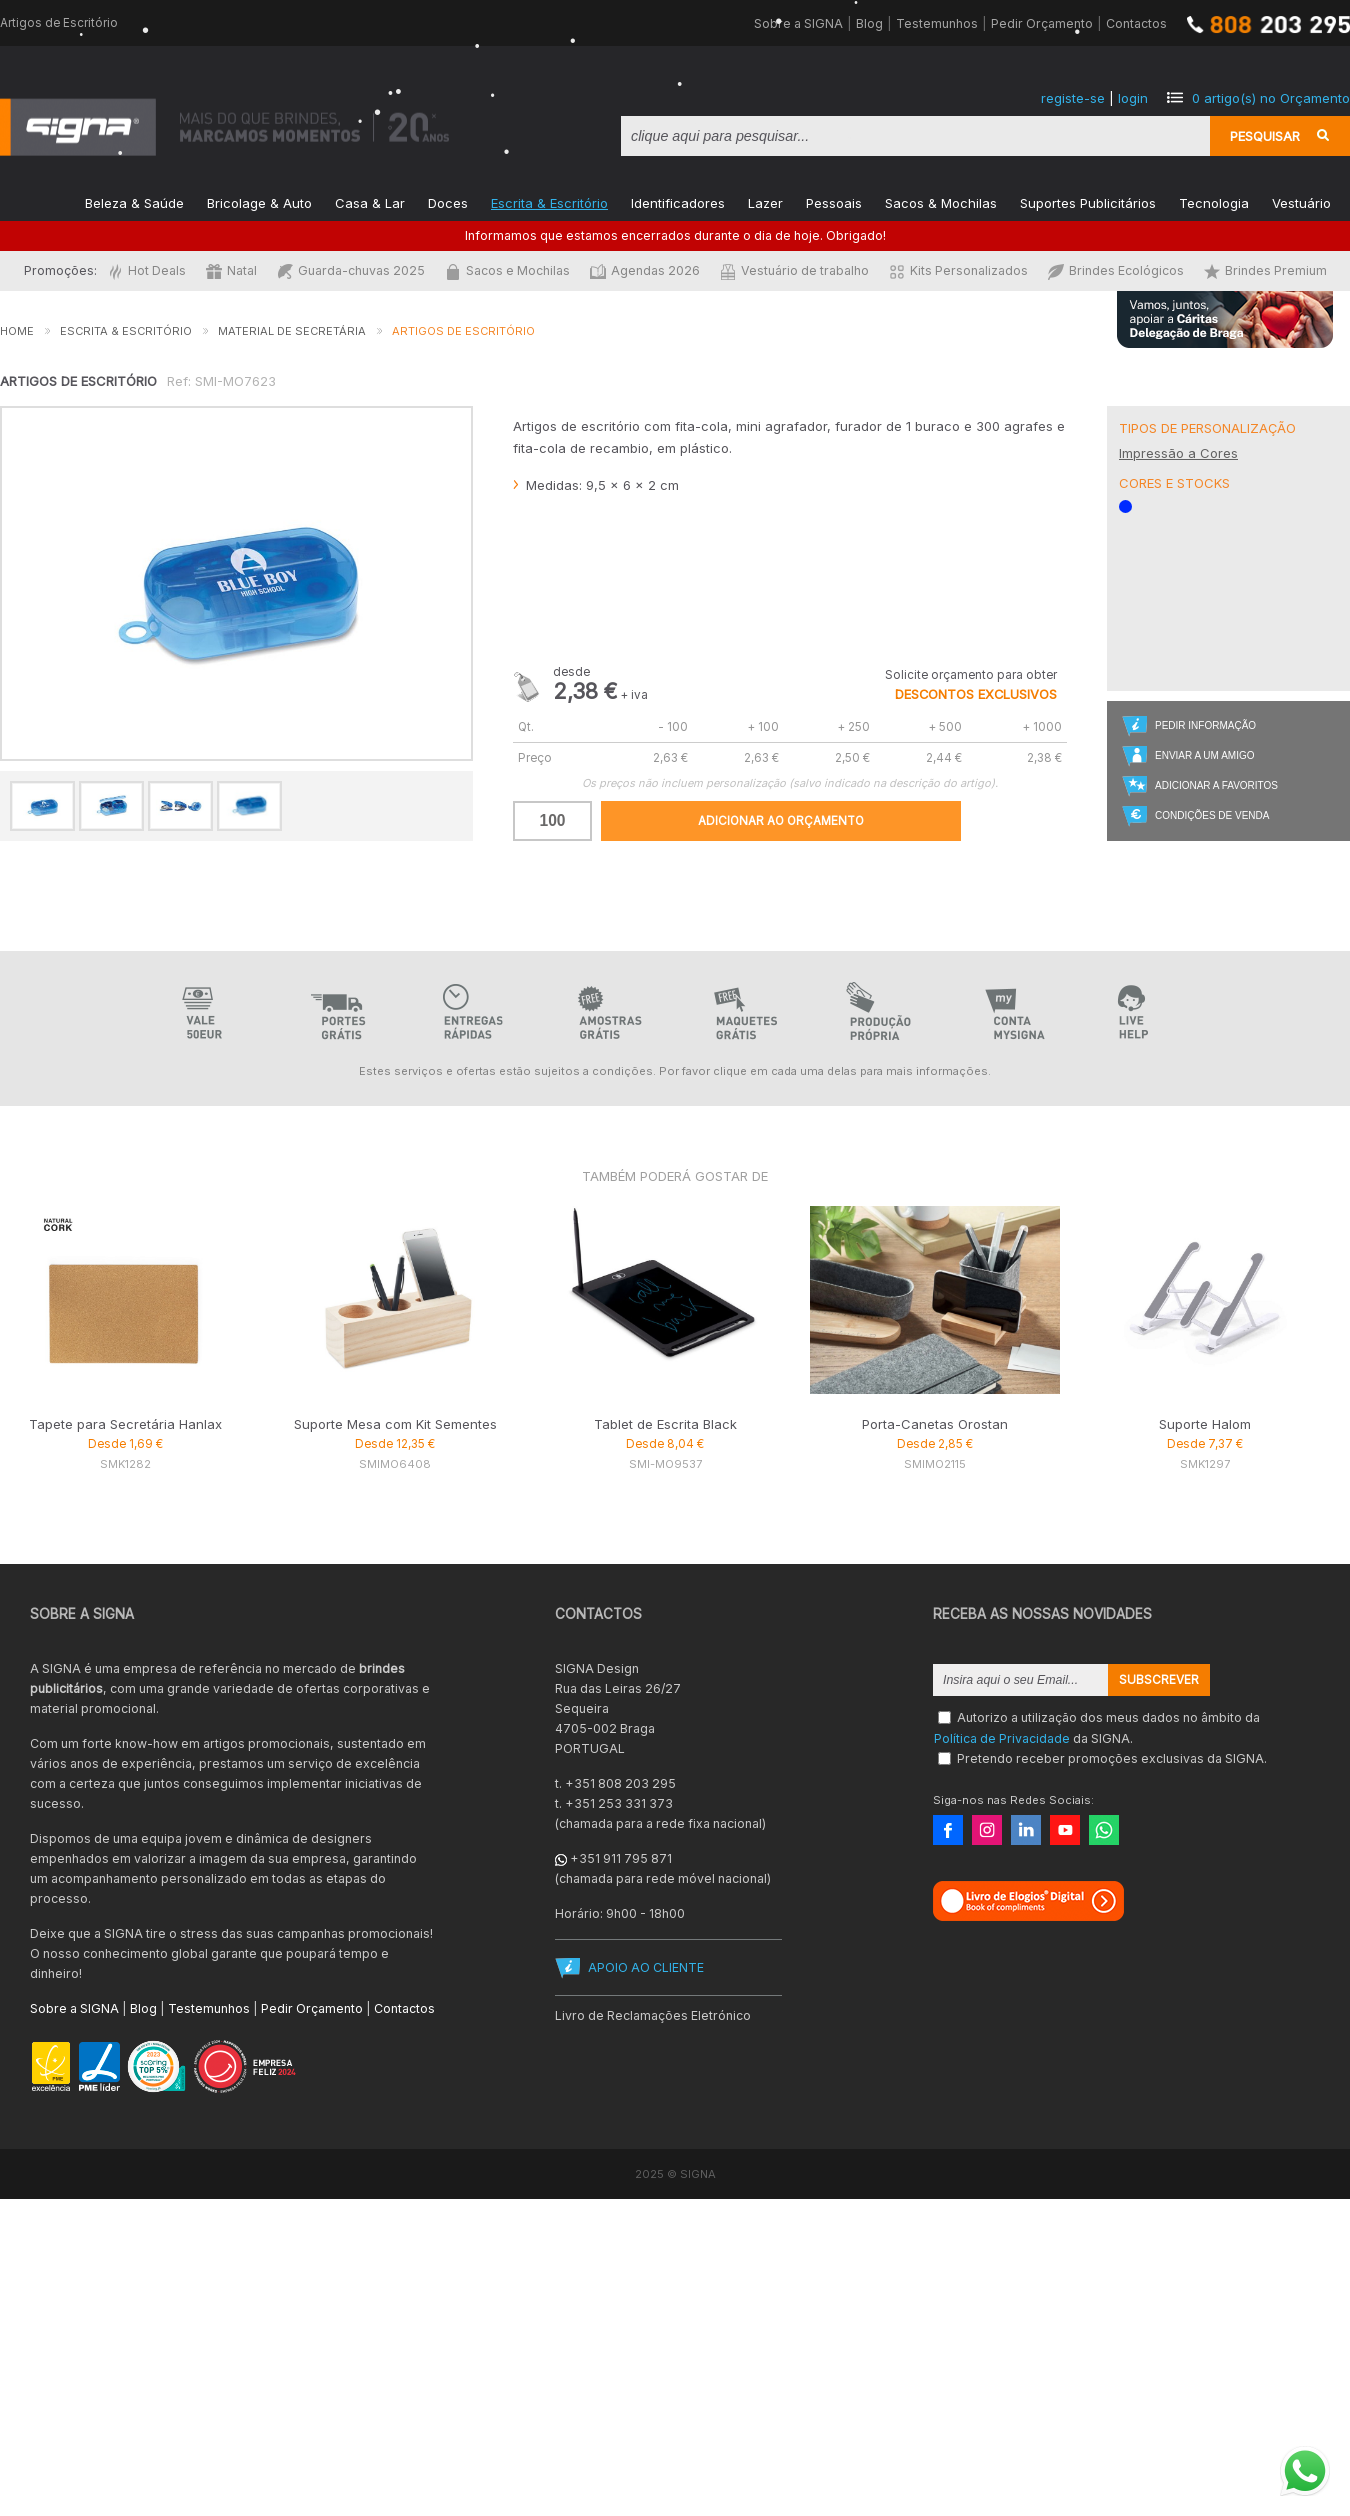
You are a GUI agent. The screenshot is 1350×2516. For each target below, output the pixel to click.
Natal (231, 270)
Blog (869, 23)
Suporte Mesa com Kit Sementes (395, 1424)
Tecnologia (1214, 201)
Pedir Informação (1205, 725)
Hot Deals (146, 270)
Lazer (765, 201)
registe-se (1073, 98)
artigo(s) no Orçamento (1271, 98)
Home (17, 331)
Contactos (1136, 23)
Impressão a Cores (1178, 453)
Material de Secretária (292, 331)
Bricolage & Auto (259, 201)
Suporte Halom (1205, 1424)
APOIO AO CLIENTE (646, 1967)
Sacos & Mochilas (941, 201)
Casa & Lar (370, 201)
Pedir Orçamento (1042, 23)
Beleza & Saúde (134, 201)
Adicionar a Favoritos (1216, 785)
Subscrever (1159, 1680)
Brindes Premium (1265, 270)
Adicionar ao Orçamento (781, 821)
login (1133, 98)
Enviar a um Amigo (1204, 755)
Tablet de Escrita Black (665, 1424)
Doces (448, 201)
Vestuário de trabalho (794, 270)
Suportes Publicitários (1088, 201)
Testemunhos (937, 23)
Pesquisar (1265, 136)
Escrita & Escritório (549, 201)
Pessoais (834, 201)
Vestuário (1301, 201)
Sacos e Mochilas (507, 270)
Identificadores (678, 201)
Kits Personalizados (958, 270)
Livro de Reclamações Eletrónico (653, 2015)
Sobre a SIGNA (798, 23)
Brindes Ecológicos (1116, 270)
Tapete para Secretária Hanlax (125, 1424)
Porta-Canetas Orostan (935, 1424)
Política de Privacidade (1002, 1737)
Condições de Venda (1212, 815)
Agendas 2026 (645, 270)
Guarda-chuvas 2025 (351, 270)
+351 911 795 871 (621, 1858)
